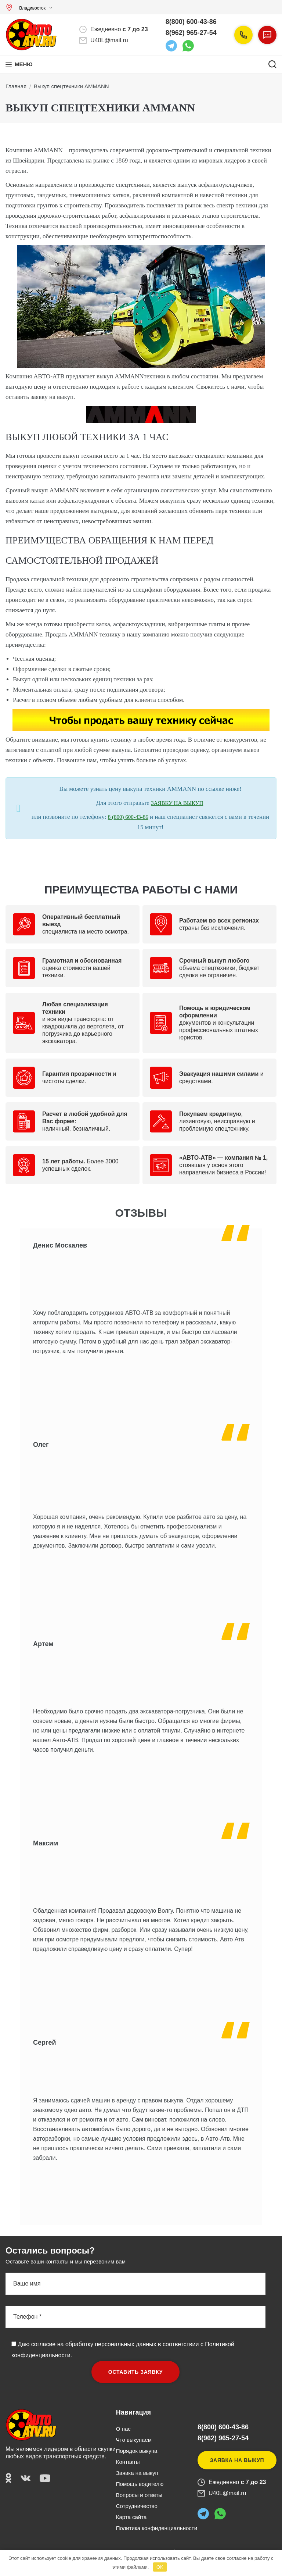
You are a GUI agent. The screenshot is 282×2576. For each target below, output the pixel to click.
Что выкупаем (134, 2440)
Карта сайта (131, 2517)
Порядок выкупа (137, 2451)
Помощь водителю (140, 2484)
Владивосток (27, 8)
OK (159, 2567)
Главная (16, 86)
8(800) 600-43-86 (191, 21)
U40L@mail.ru (109, 40)
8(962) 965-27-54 (191, 32)
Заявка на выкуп (137, 2473)
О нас (123, 2429)
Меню (24, 64)
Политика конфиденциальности (156, 2528)
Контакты (128, 2462)
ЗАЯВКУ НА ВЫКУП (177, 803)
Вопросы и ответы (139, 2495)
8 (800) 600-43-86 (128, 817)
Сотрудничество (137, 2506)
